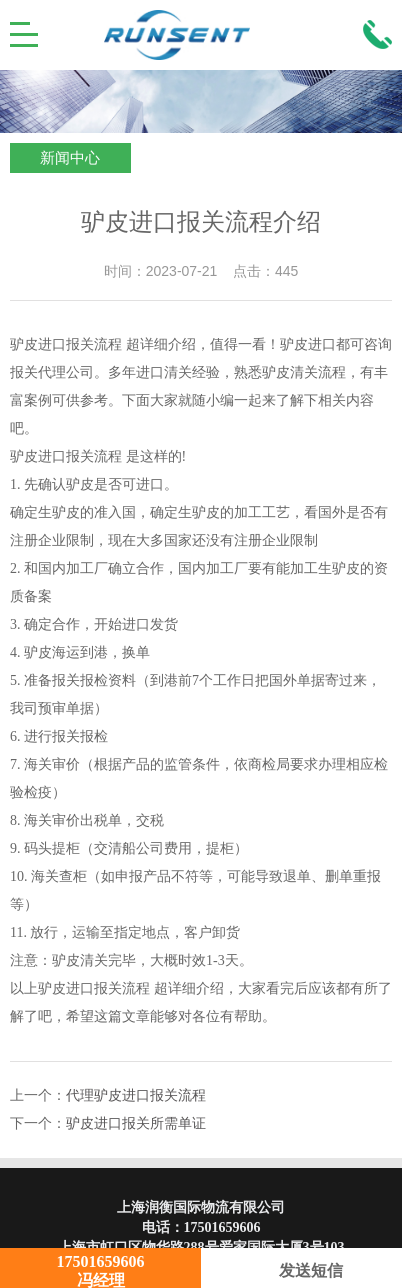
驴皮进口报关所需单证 (136, 1123)
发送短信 (301, 1270)
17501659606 (222, 1227)
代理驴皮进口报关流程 (136, 1095)
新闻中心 (70, 158)
